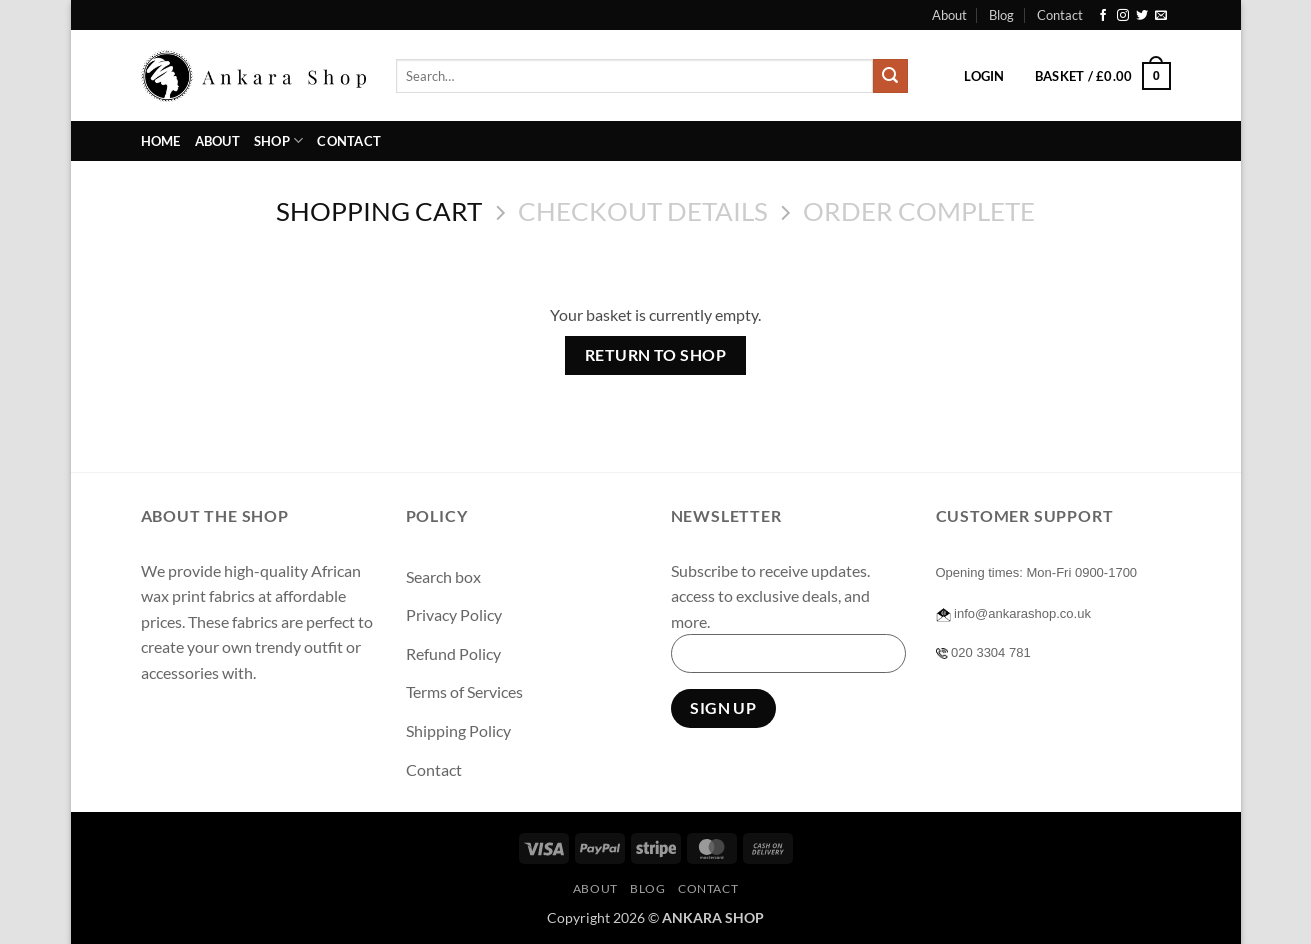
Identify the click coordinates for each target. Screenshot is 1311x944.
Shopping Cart (379, 211)
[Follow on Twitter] (1142, 16)
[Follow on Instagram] (1123, 16)
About (949, 15)
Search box (443, 576)
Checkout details (643, 211)
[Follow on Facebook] (1103, 16)
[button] (984, 76)
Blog (1001, 15)
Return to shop (656, 355)
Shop (278, 140)
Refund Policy (453, 653)
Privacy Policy (454, 614)
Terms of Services (464, 691)
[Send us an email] (1161, 16)
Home (161, 141)
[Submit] (890, 76)
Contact (1060, 15)
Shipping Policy (458, 730)
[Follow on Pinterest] (303, 722)
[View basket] (1103, 76)
